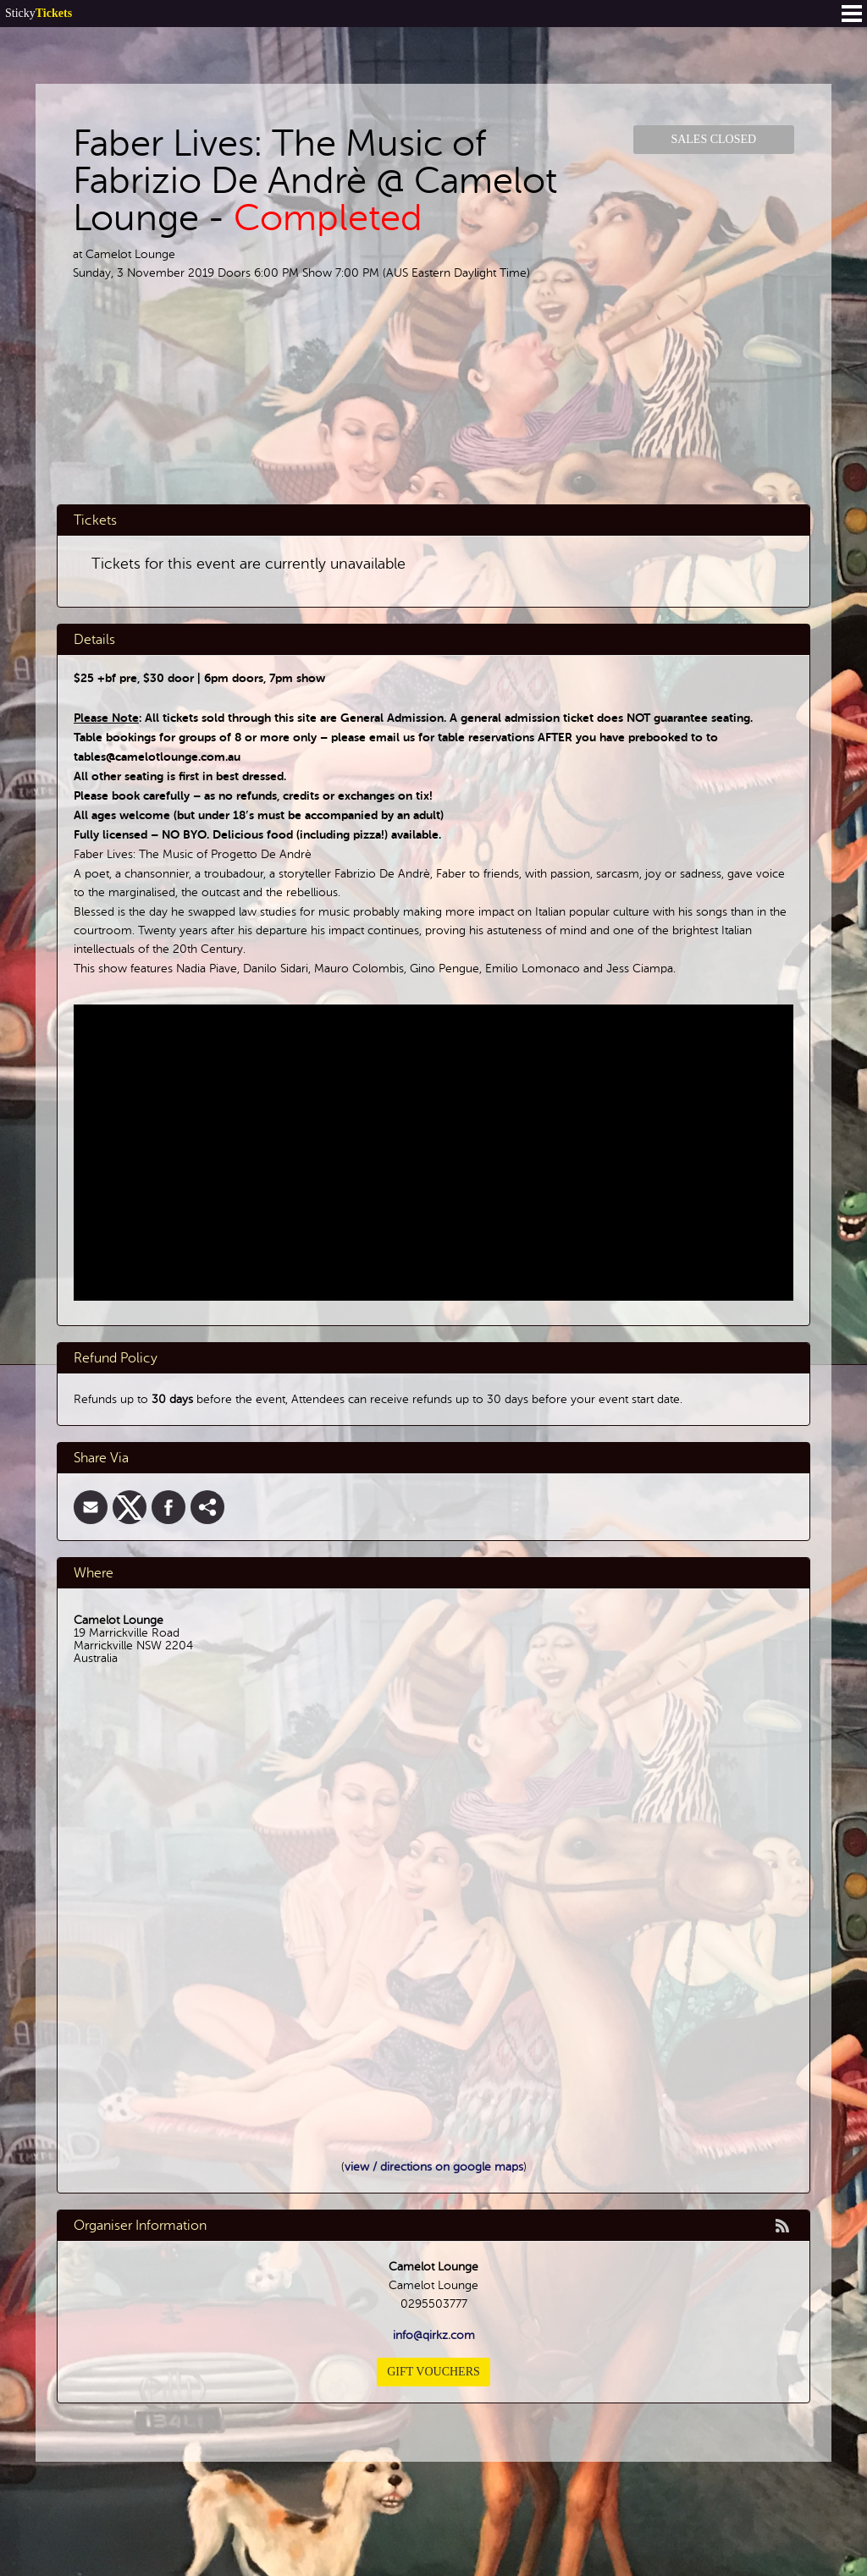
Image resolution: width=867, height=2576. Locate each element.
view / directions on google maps (434, 2166)
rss (782, 2225)
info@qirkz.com (434, 2335)
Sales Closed (713, 139)
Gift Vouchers (433, 2371)
